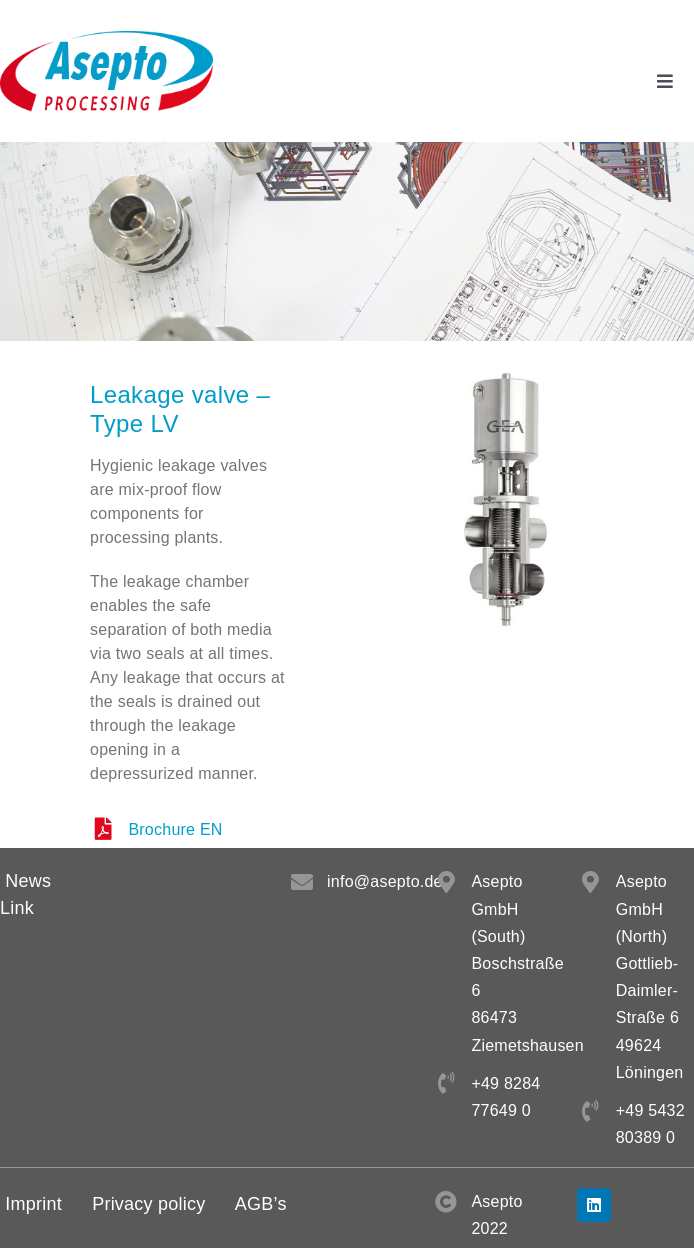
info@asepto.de (385, 881)
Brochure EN (175, 829)
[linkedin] (594, 1205)
